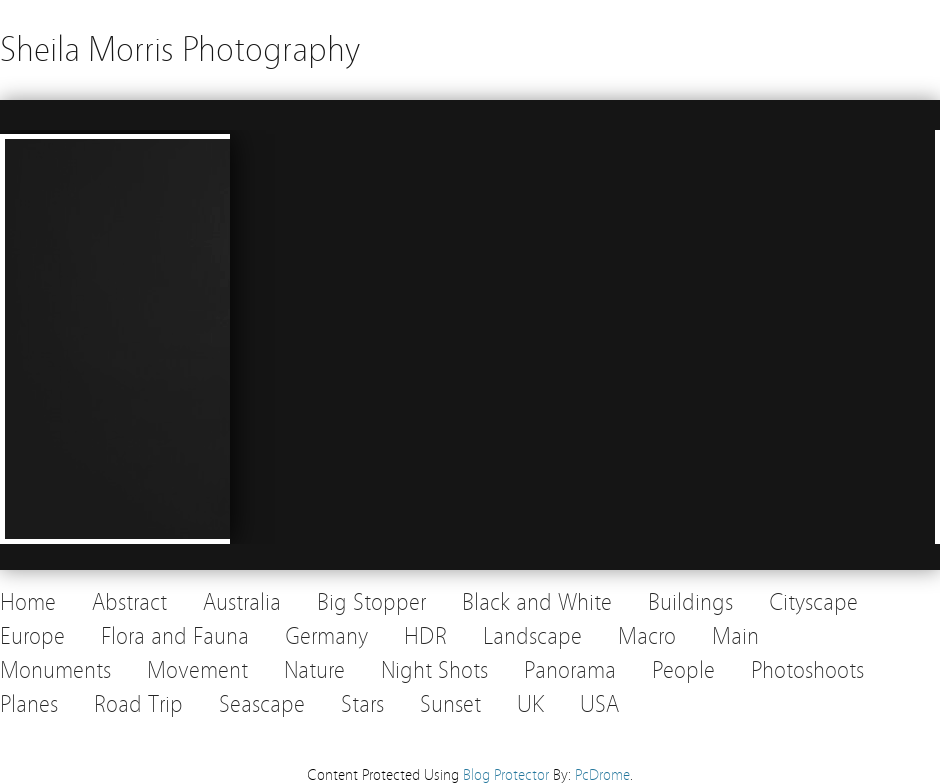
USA (599, 704)
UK (530, 704)
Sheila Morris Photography (180, 49)
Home (28, 602)
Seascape (262, 704)
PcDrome (602, 775)
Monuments (55, 670)
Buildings (690, 602)
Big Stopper (371, 602)
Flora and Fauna (175, 636)
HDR (425, 636)
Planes (29, 704)
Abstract (129, 602)
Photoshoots (807, 670)
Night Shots (434, 670)
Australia (242, 602)
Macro (647, 636)
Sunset (450, 704)
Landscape (532, 636)
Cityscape (813, 602)
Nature (314, 670)
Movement (197, 670)
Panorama (570, 670)
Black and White (537, 602)
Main (735, 636)
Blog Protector (506, 775)
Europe (32, 636)
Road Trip (138, 704)
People (683, 670)
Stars (362, 704)
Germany (326, 636)
